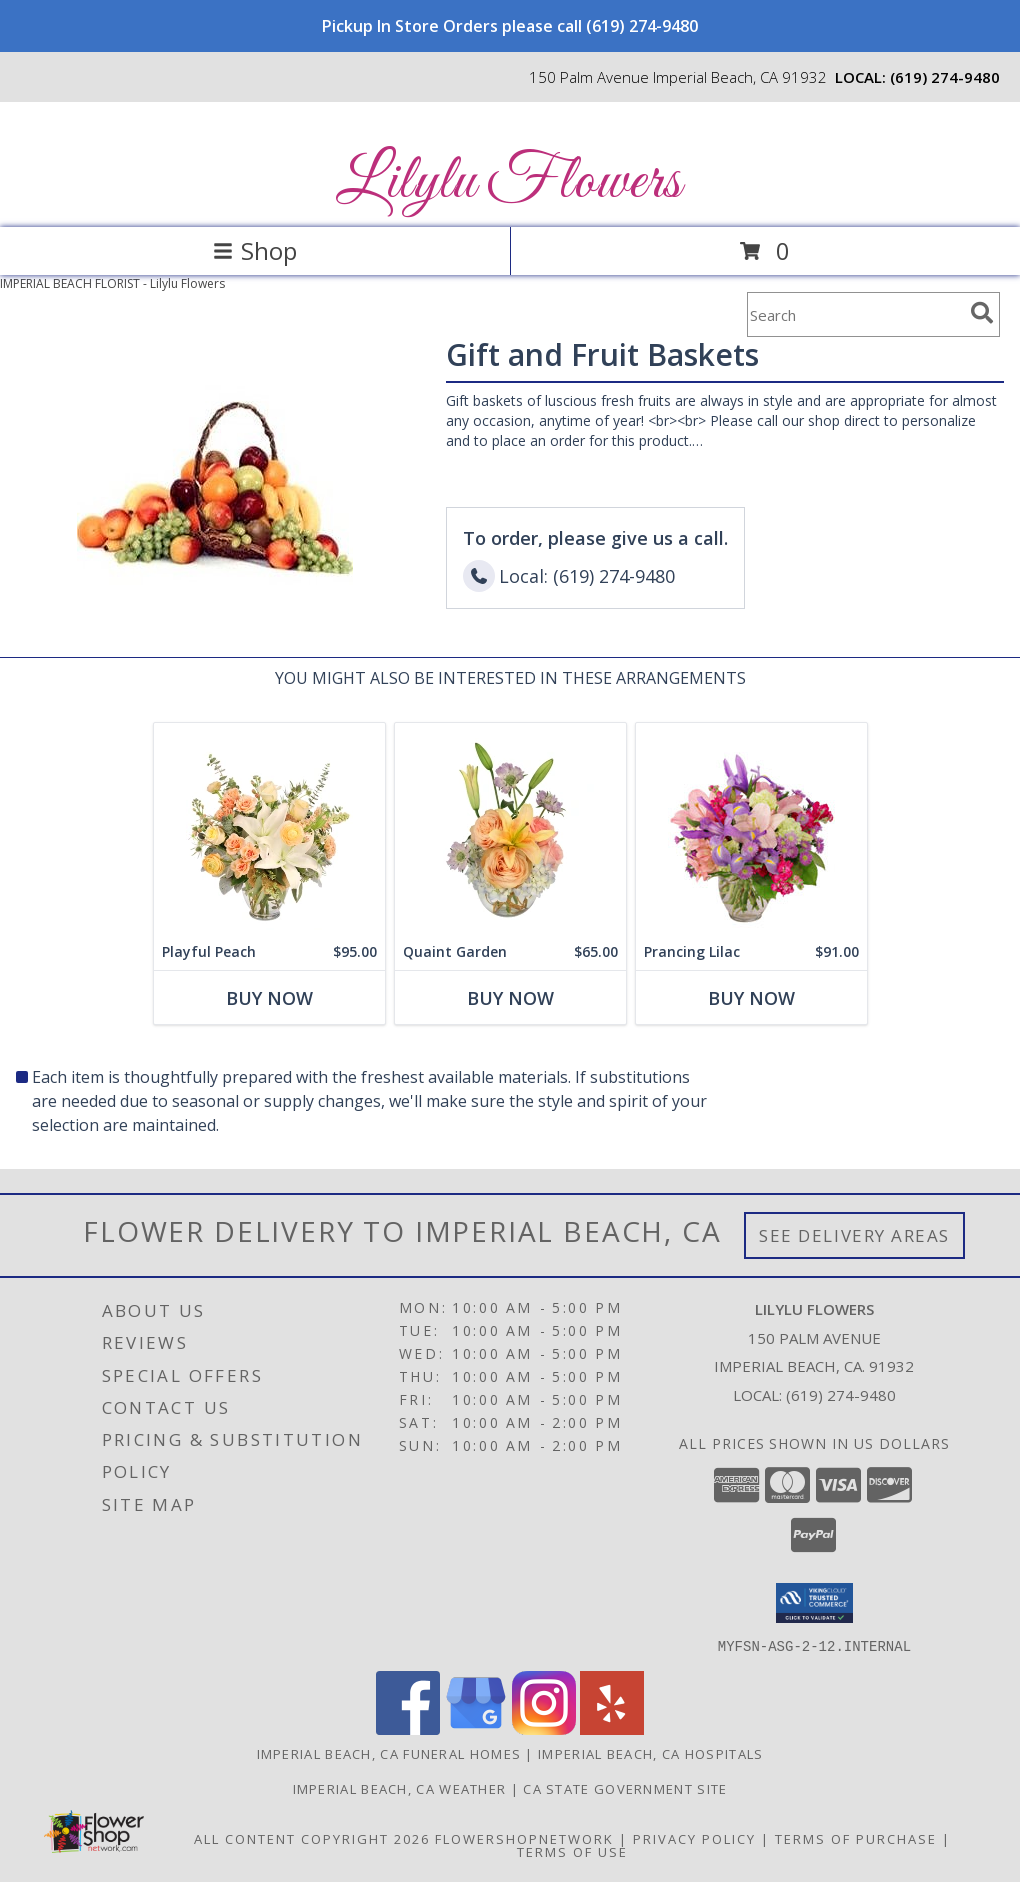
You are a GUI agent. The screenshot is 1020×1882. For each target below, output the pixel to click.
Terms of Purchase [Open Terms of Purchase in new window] (856, 1838)
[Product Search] (855, 314)
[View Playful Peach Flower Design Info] (269, 828)
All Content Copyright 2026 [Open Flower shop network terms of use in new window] (312, 1838)
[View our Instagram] (544, 1728)
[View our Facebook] (408, 1728)
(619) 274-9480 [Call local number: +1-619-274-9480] (945, 77)
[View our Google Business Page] (476, 1728)
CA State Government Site (625, 1788)
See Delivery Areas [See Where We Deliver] (854, 1235)
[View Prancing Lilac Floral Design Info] (751, 828)
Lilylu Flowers (508, 182)
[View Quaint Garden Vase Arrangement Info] (510, 828)
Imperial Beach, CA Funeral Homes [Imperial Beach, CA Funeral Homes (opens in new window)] (389, 1753)
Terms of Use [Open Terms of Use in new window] (572, 1851)
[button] (814, 1603)
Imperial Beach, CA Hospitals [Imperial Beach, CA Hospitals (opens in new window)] (650, 1753)
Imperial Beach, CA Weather (400, 1788)
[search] (982, 313)
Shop (255, 250)
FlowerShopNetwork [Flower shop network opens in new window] (524, 1838)
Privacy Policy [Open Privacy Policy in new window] (694, 1838)
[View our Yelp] (612, 1728)
